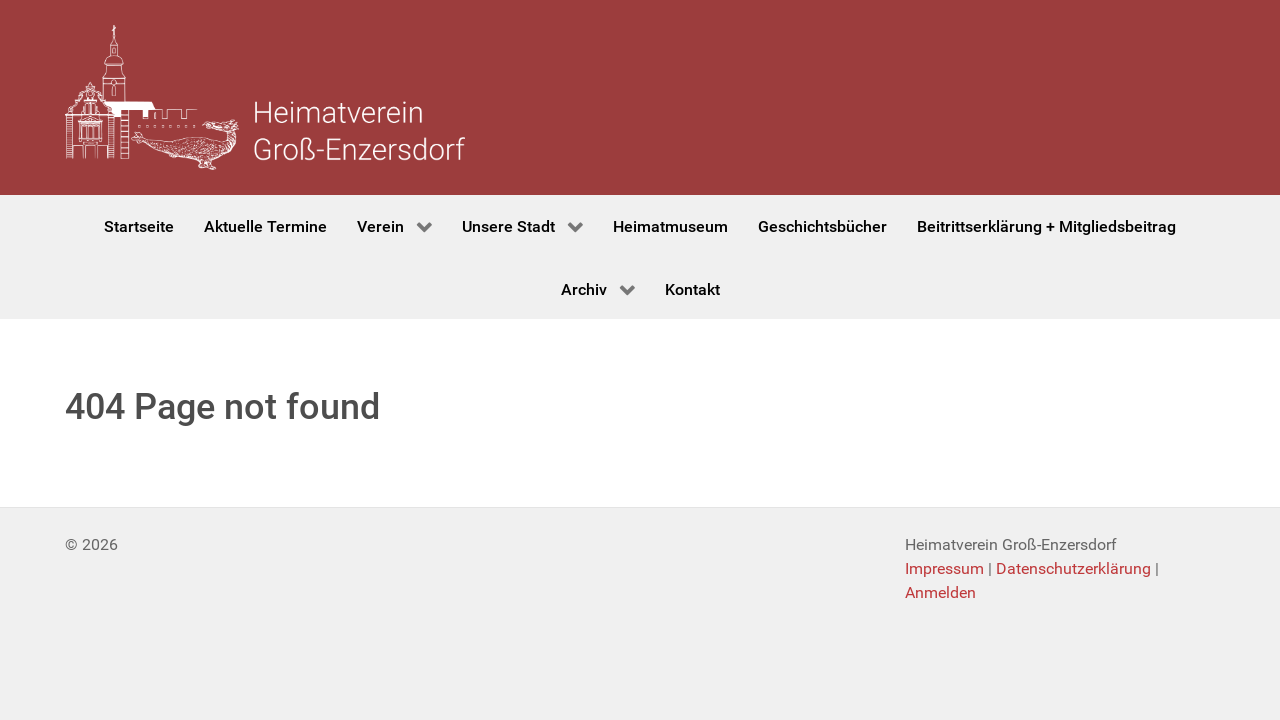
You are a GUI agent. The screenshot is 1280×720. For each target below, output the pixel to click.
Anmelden (940, 592)
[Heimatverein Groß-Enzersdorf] (265, 97)
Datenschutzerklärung (1073, 568)
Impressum (944, 568)
